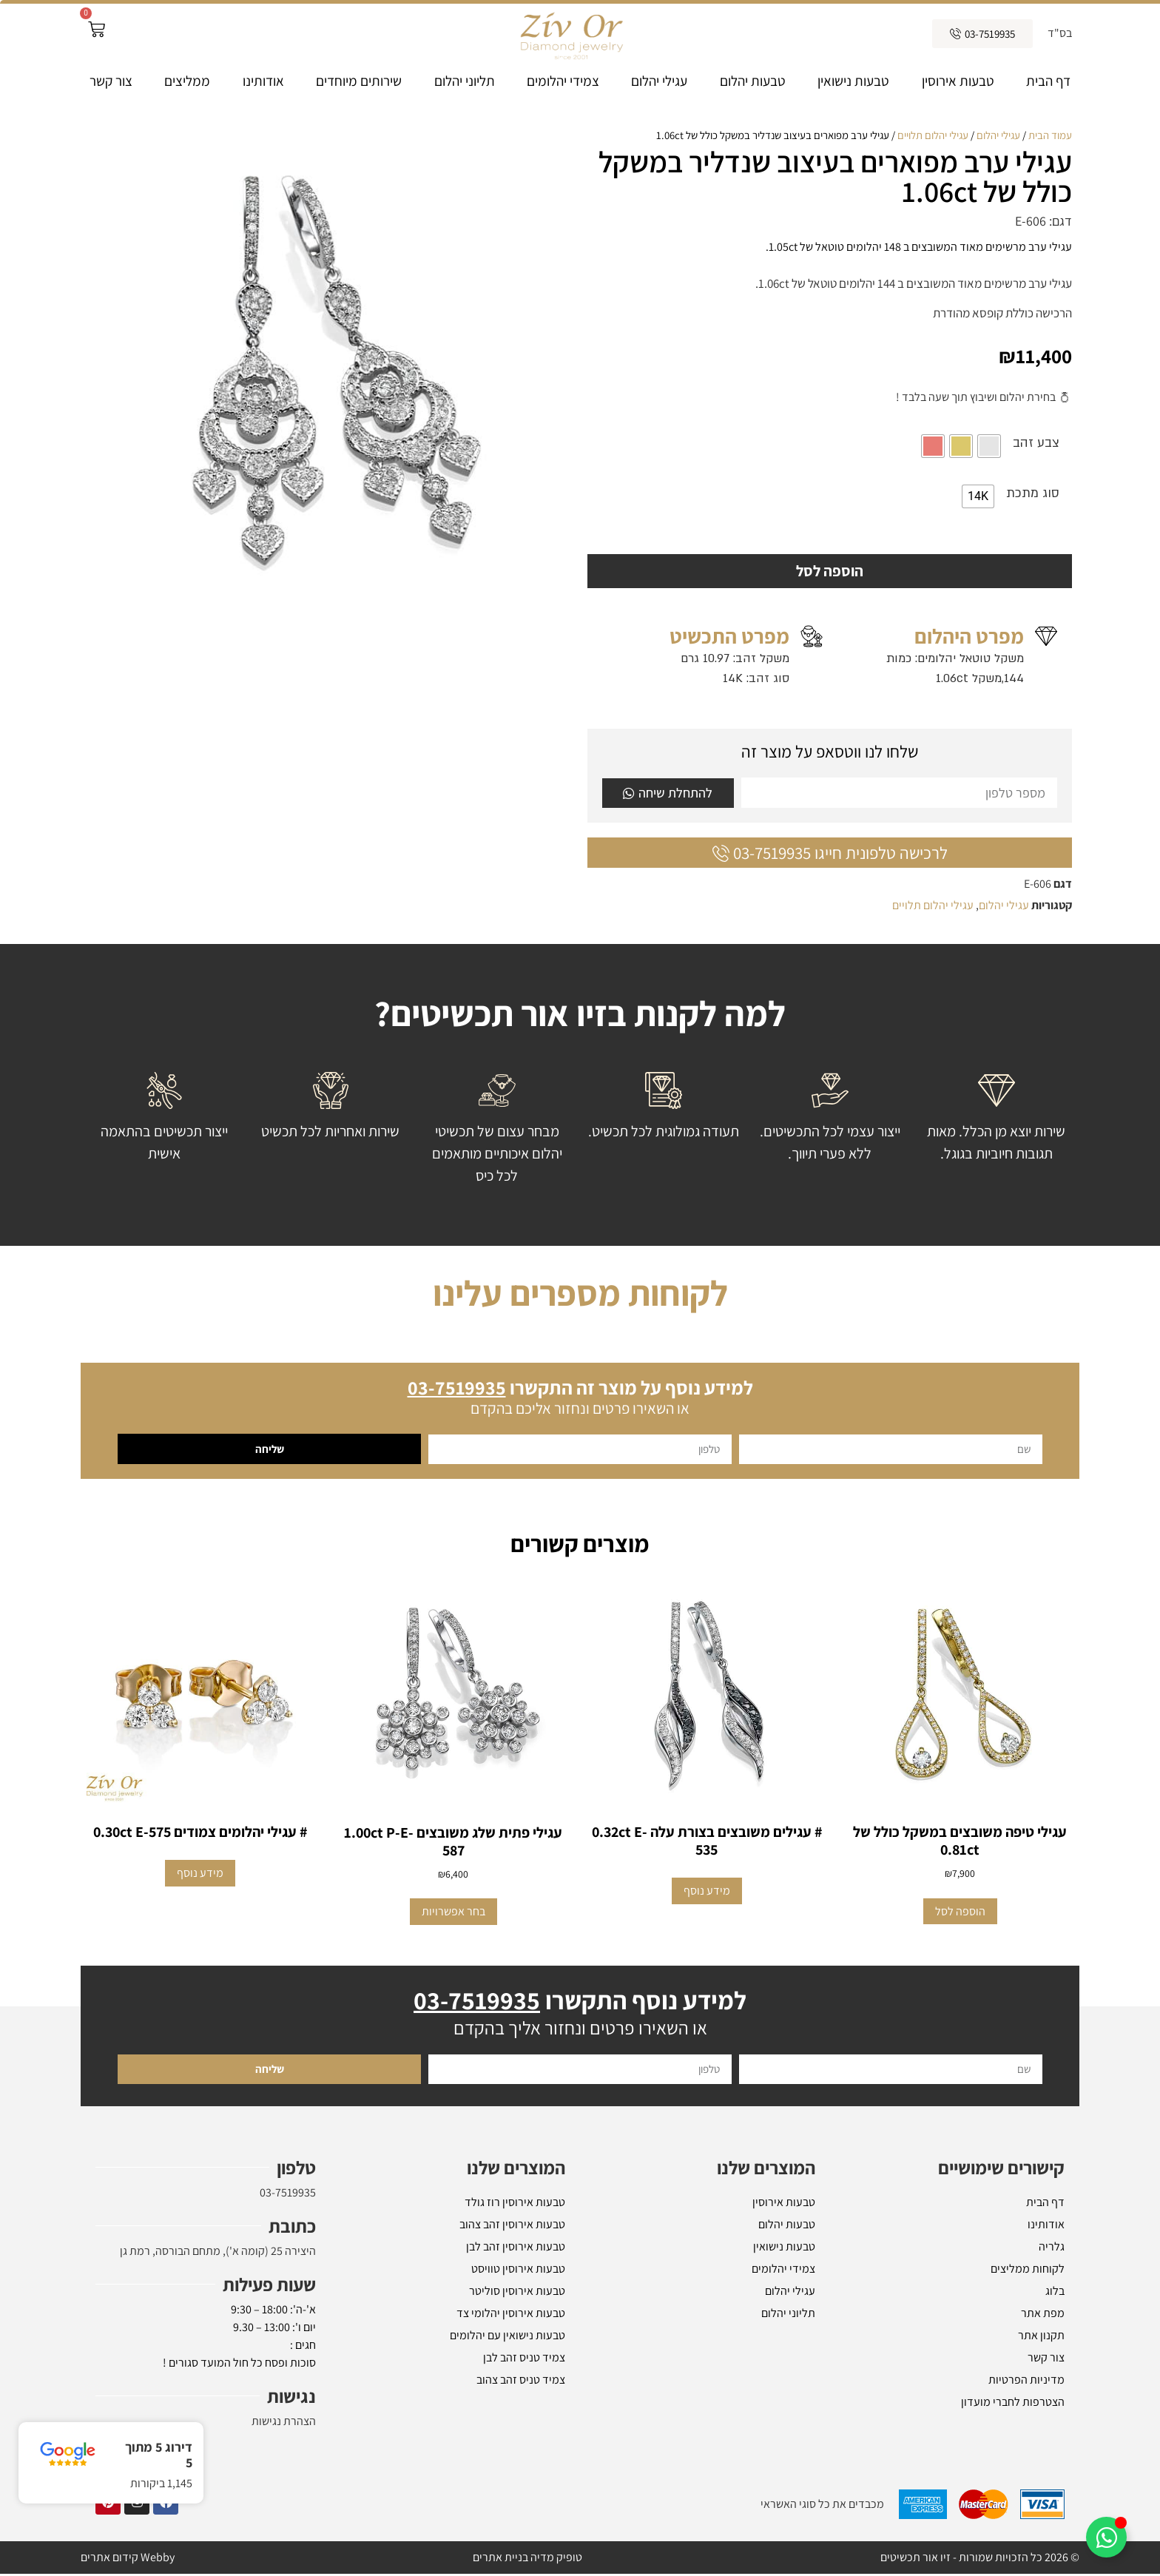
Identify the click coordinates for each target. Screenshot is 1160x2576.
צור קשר (111, 81)
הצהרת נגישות (284, 2423)
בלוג (1055, 2293)
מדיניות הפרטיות (1026, 2382)
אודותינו (263, 81)
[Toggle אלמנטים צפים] (1106, 2537)
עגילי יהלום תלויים (932, 135)
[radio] (989, 446)
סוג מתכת (1032, 493)
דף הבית (1048, 81)
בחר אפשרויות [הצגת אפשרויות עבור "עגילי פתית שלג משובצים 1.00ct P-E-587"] (453, 1913)
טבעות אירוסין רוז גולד (515, 2204)
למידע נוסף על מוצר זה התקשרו (580, 1389)
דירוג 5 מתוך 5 (158, 2455)
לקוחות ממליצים (1028, 2271)
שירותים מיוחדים (359, 81)
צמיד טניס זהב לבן (524, 2359)
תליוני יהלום (464, 81)
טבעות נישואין (853, 81)
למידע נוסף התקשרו (580, 2002)
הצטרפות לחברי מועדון (1013, 2404)
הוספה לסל (830, 572)
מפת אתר (1043, 2315)
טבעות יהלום (753, 81)
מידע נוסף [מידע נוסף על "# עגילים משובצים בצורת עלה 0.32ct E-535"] (707, 1893)
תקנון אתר (1041, 2337)
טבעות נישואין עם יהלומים (507, 2337)
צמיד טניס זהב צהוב (520, 2382)
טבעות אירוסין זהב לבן (515, 2248)
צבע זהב (1036, 443)
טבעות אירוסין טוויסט (518, 2271)
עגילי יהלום (659, 81)
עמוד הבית (1050, 135)
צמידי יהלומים (563, 81)
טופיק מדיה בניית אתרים (527, 2559)
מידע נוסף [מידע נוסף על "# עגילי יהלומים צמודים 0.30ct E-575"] (200, 1875)
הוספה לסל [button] (960, 1913)
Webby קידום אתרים (128, 2559)
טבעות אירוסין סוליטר (517, 2293)
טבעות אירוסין (958, 81)
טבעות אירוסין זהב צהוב (512, 2226)
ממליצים (187, 81)
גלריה (1052, 2248)
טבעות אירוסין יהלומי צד (510, 2315)
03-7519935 (288, 2194)
